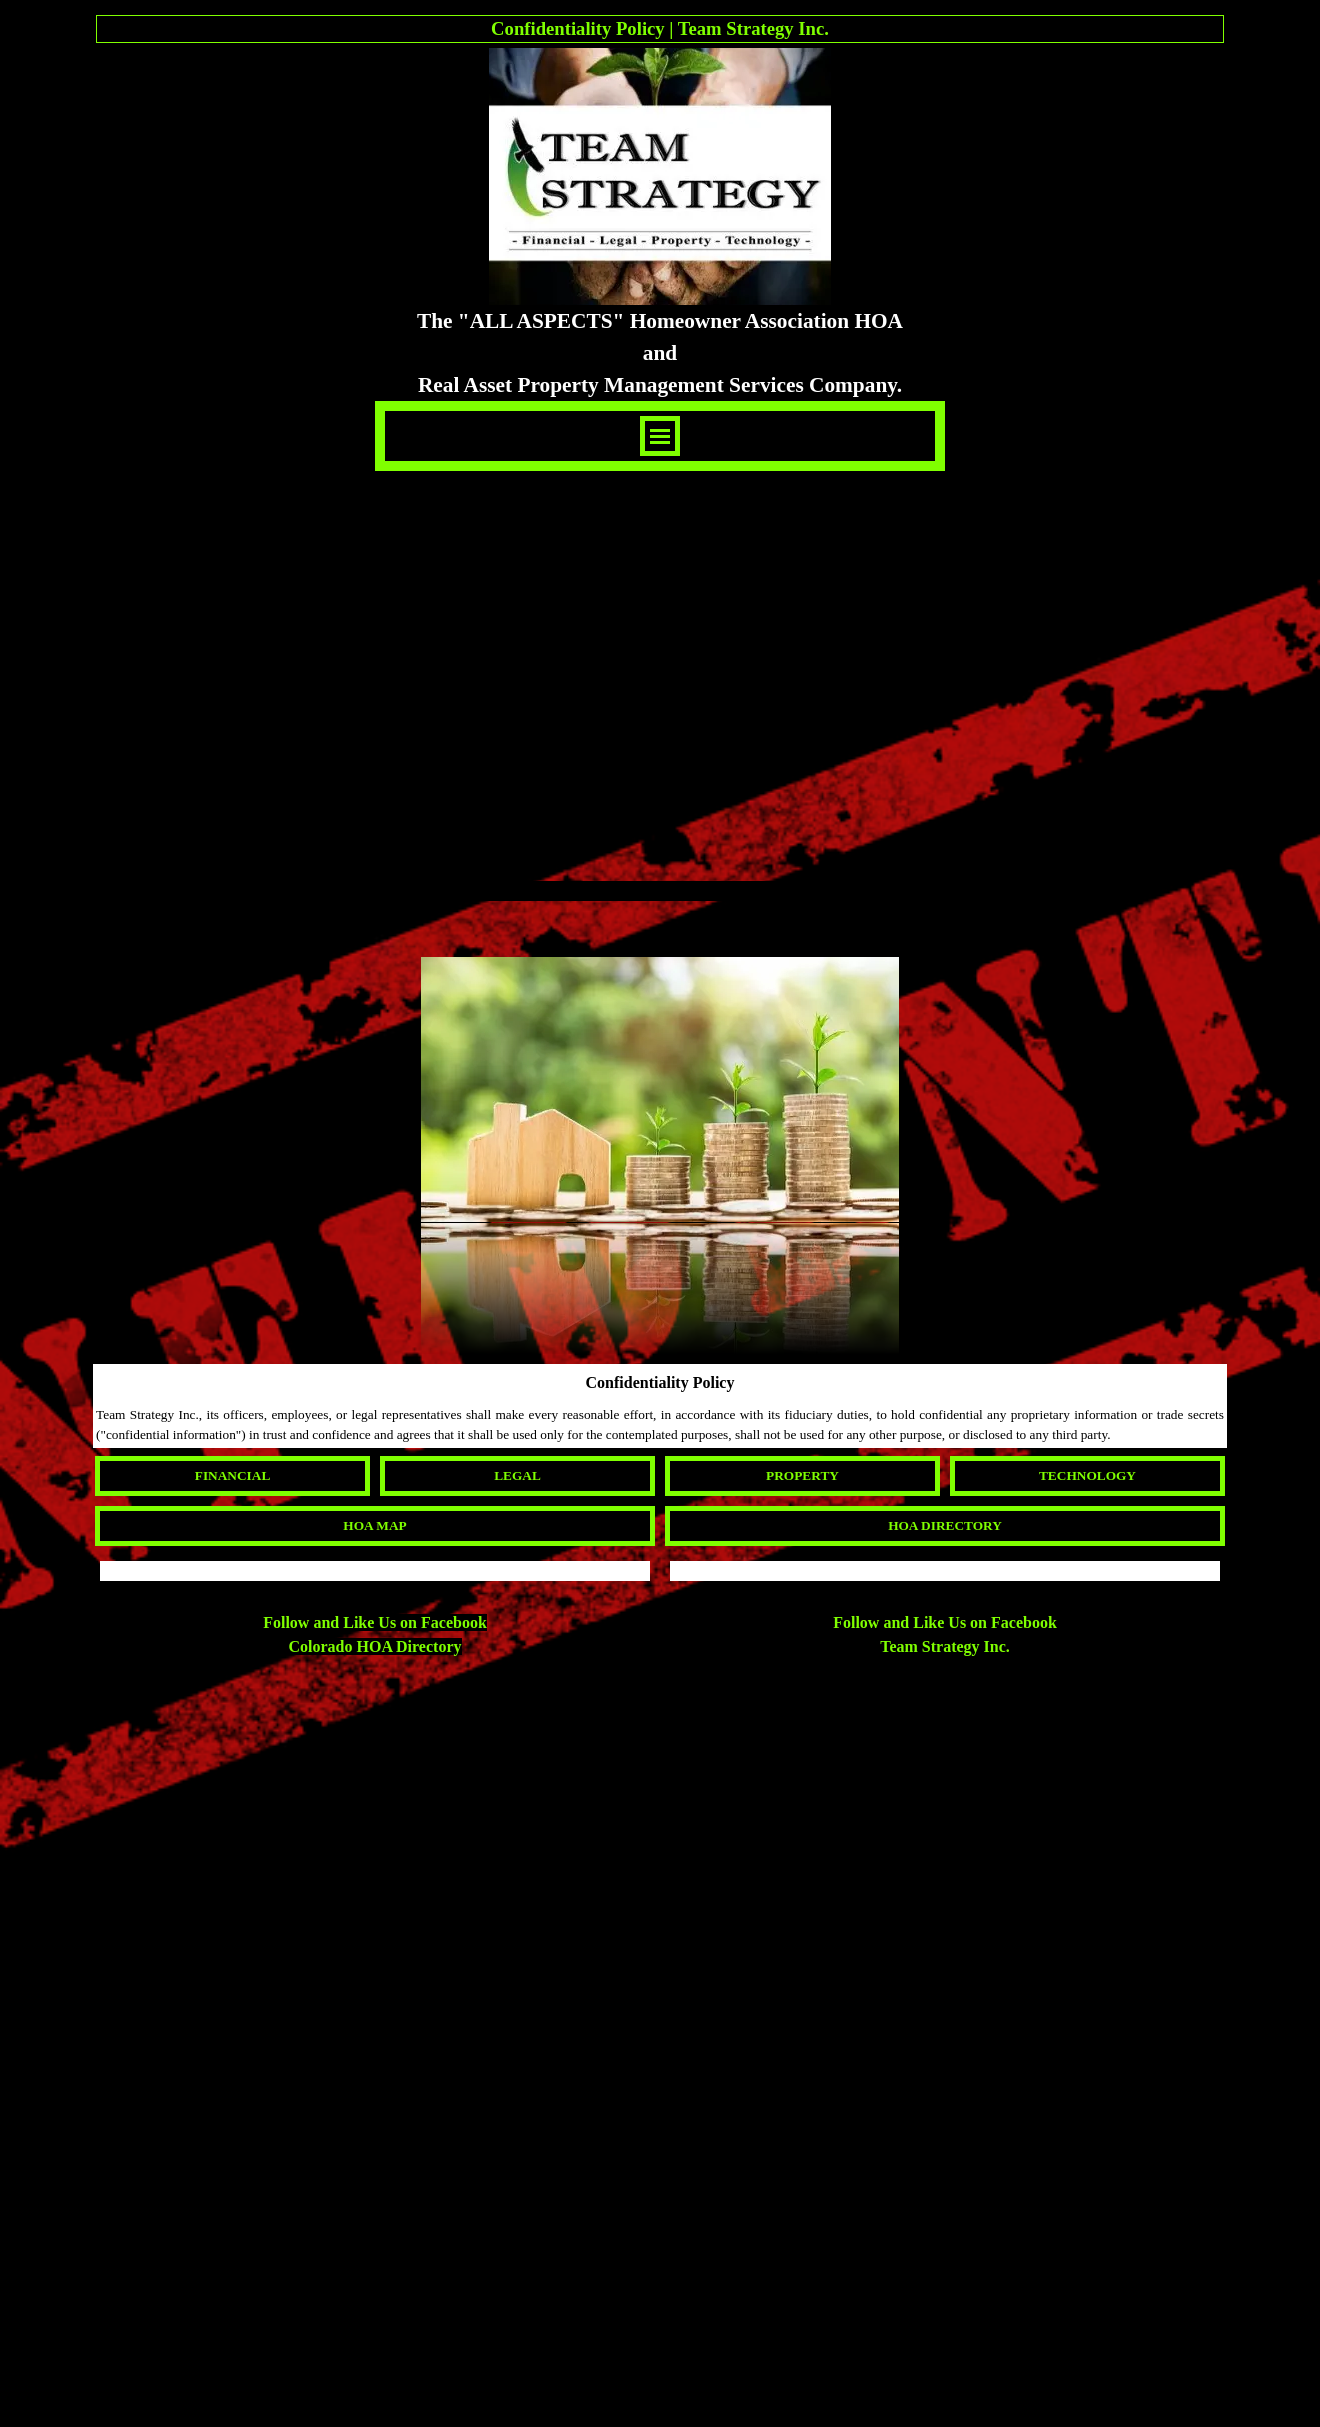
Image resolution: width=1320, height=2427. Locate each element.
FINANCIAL (233, 1475)
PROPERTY (802, 1475)
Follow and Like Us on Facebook (375, 1622)
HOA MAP (374, 1525)
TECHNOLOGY (1087, 1475)
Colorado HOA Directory (374, 1646)
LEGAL (517, 1475)
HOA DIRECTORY (945, 1525)
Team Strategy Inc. (945, 1646)
